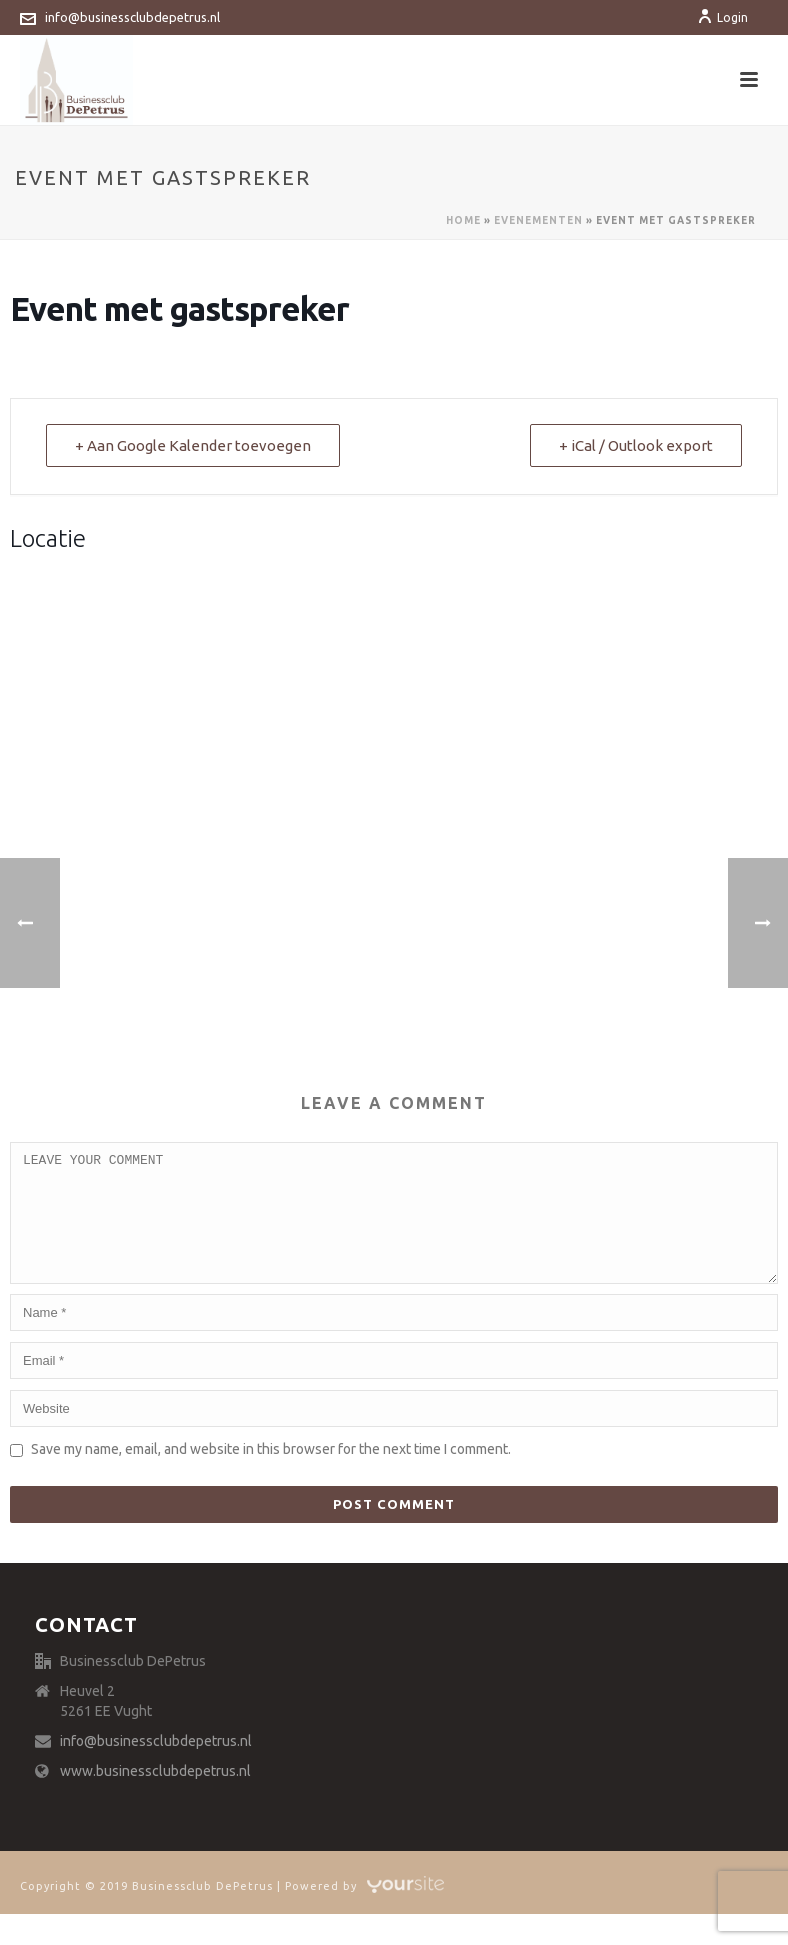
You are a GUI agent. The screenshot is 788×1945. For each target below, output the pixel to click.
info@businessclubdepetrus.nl (132, 17)
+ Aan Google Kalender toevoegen (193, 445)
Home (463, 220)
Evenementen (538, 220)
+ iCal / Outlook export (636, 445)
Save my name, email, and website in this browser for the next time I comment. (271, 1473)
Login (722, 17)
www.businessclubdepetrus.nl (155, 1795)
